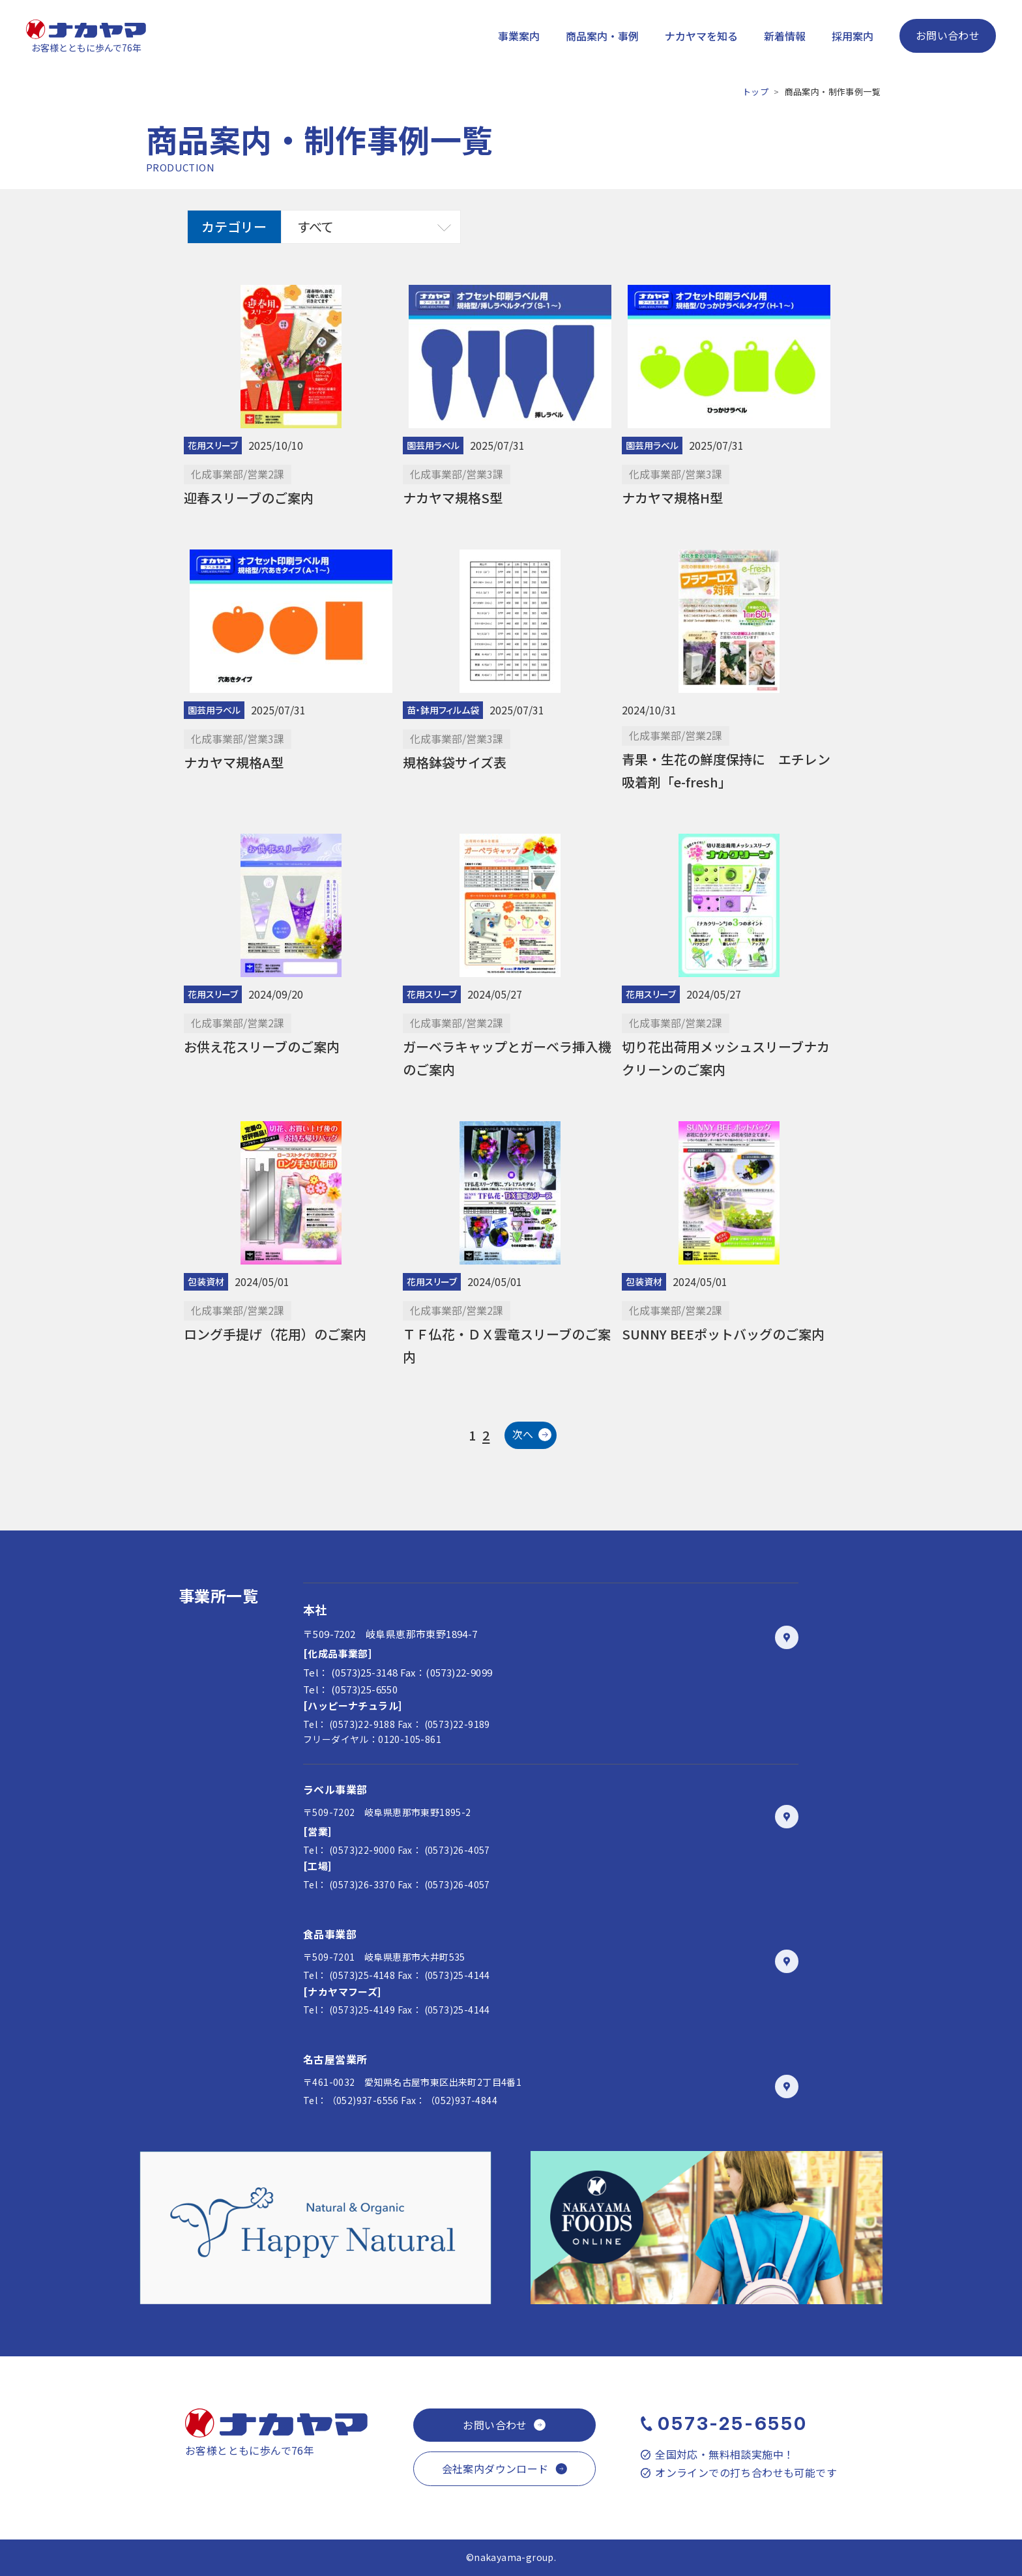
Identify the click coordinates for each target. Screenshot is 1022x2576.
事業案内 (519, 36)
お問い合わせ (948, 35)
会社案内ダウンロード (495, 2468)
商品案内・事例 (602, 36)
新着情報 (785, 36)
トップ (755, 91)
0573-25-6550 (733, 2423)
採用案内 (852, 36)
